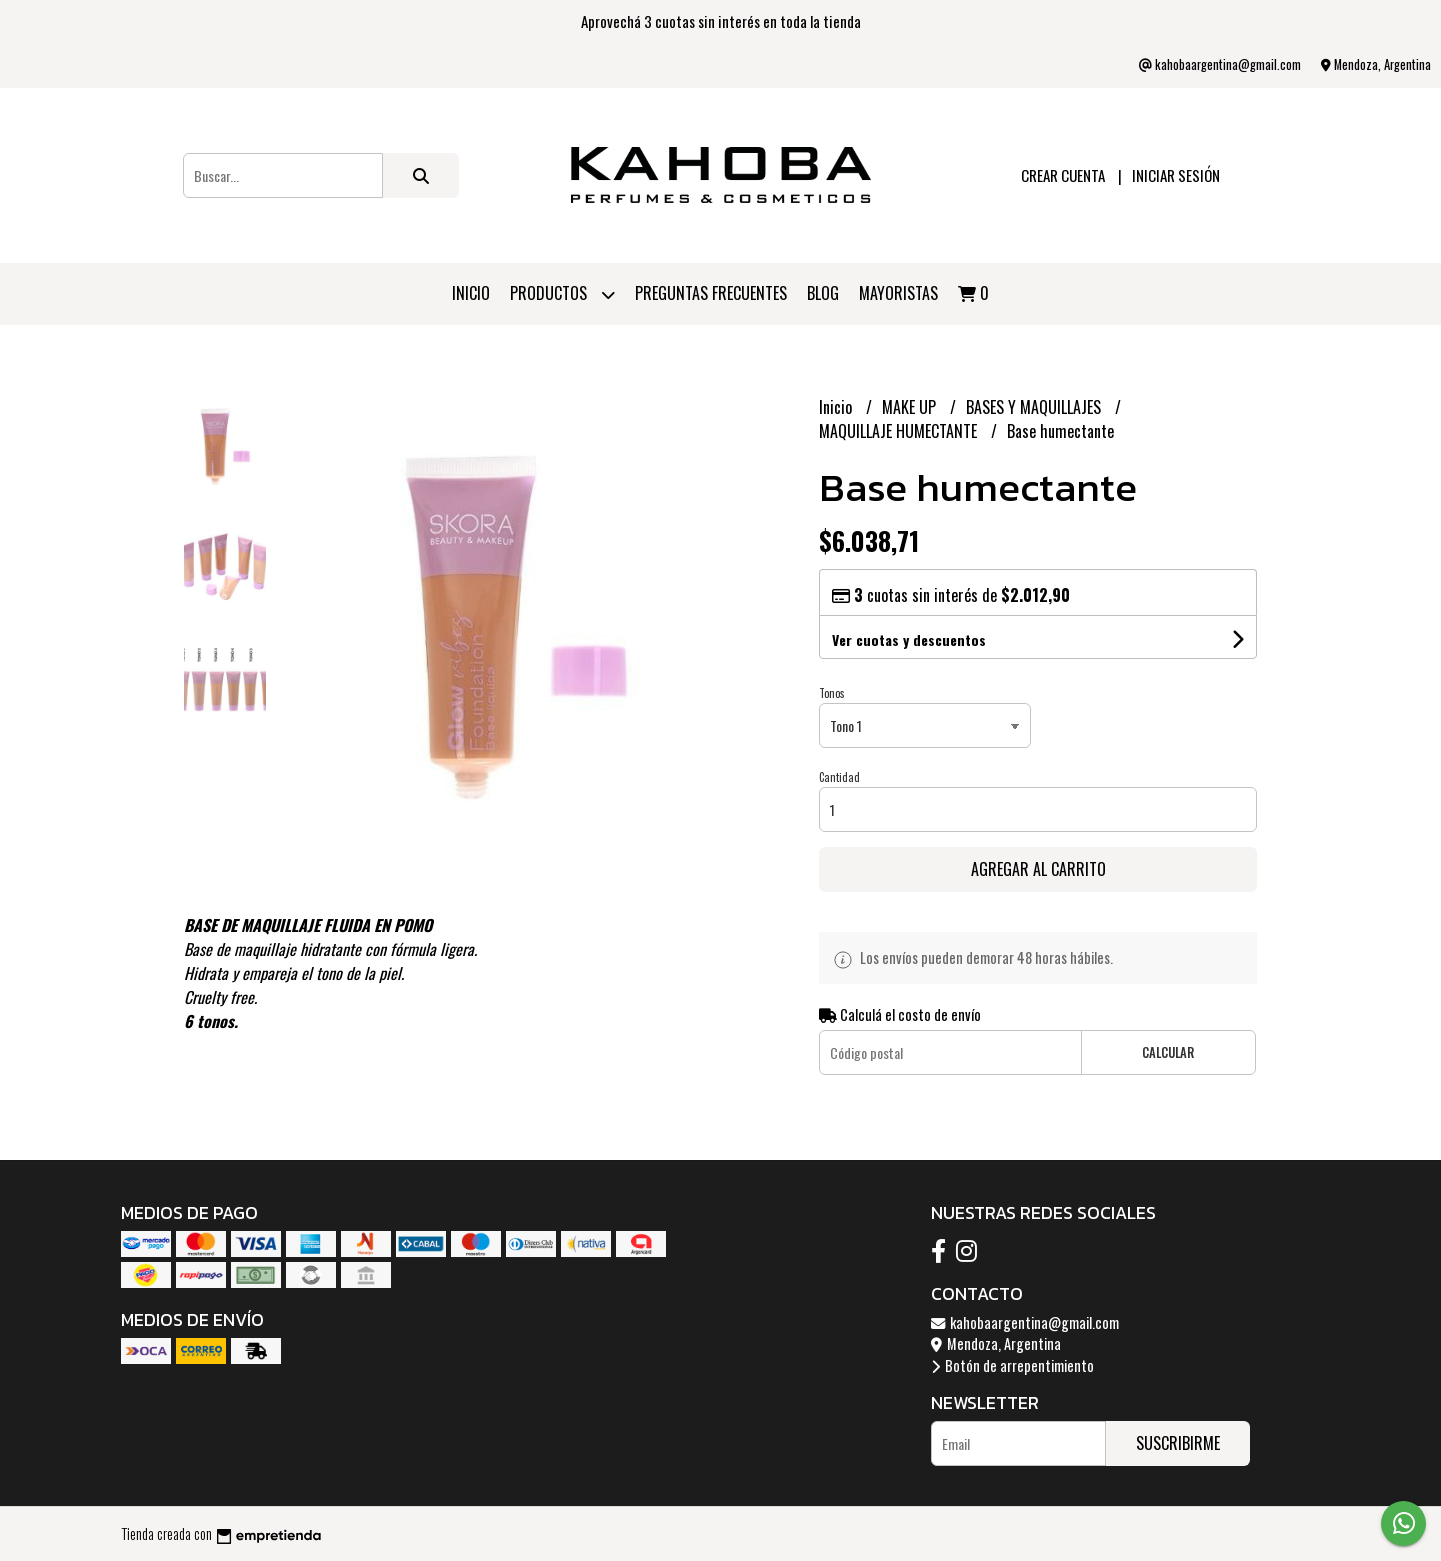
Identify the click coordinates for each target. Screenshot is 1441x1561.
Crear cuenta (1063, 175)
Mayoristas (898, 293)
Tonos (832, 693)
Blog (823, 293)
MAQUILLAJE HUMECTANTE (900, 431)
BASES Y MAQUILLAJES (1035, 407)
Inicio (471, 293)
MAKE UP (911, 407)
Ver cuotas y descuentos (909, 639)
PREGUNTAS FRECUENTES (711, 293)
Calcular (1168, 1052)
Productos (562, 294)
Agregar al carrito (1038, 869)
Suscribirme (1178, 1443)
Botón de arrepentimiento (1012, 1365)
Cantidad (839, 777)
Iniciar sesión (1176, 175)
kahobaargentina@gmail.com (1025, 1322)
